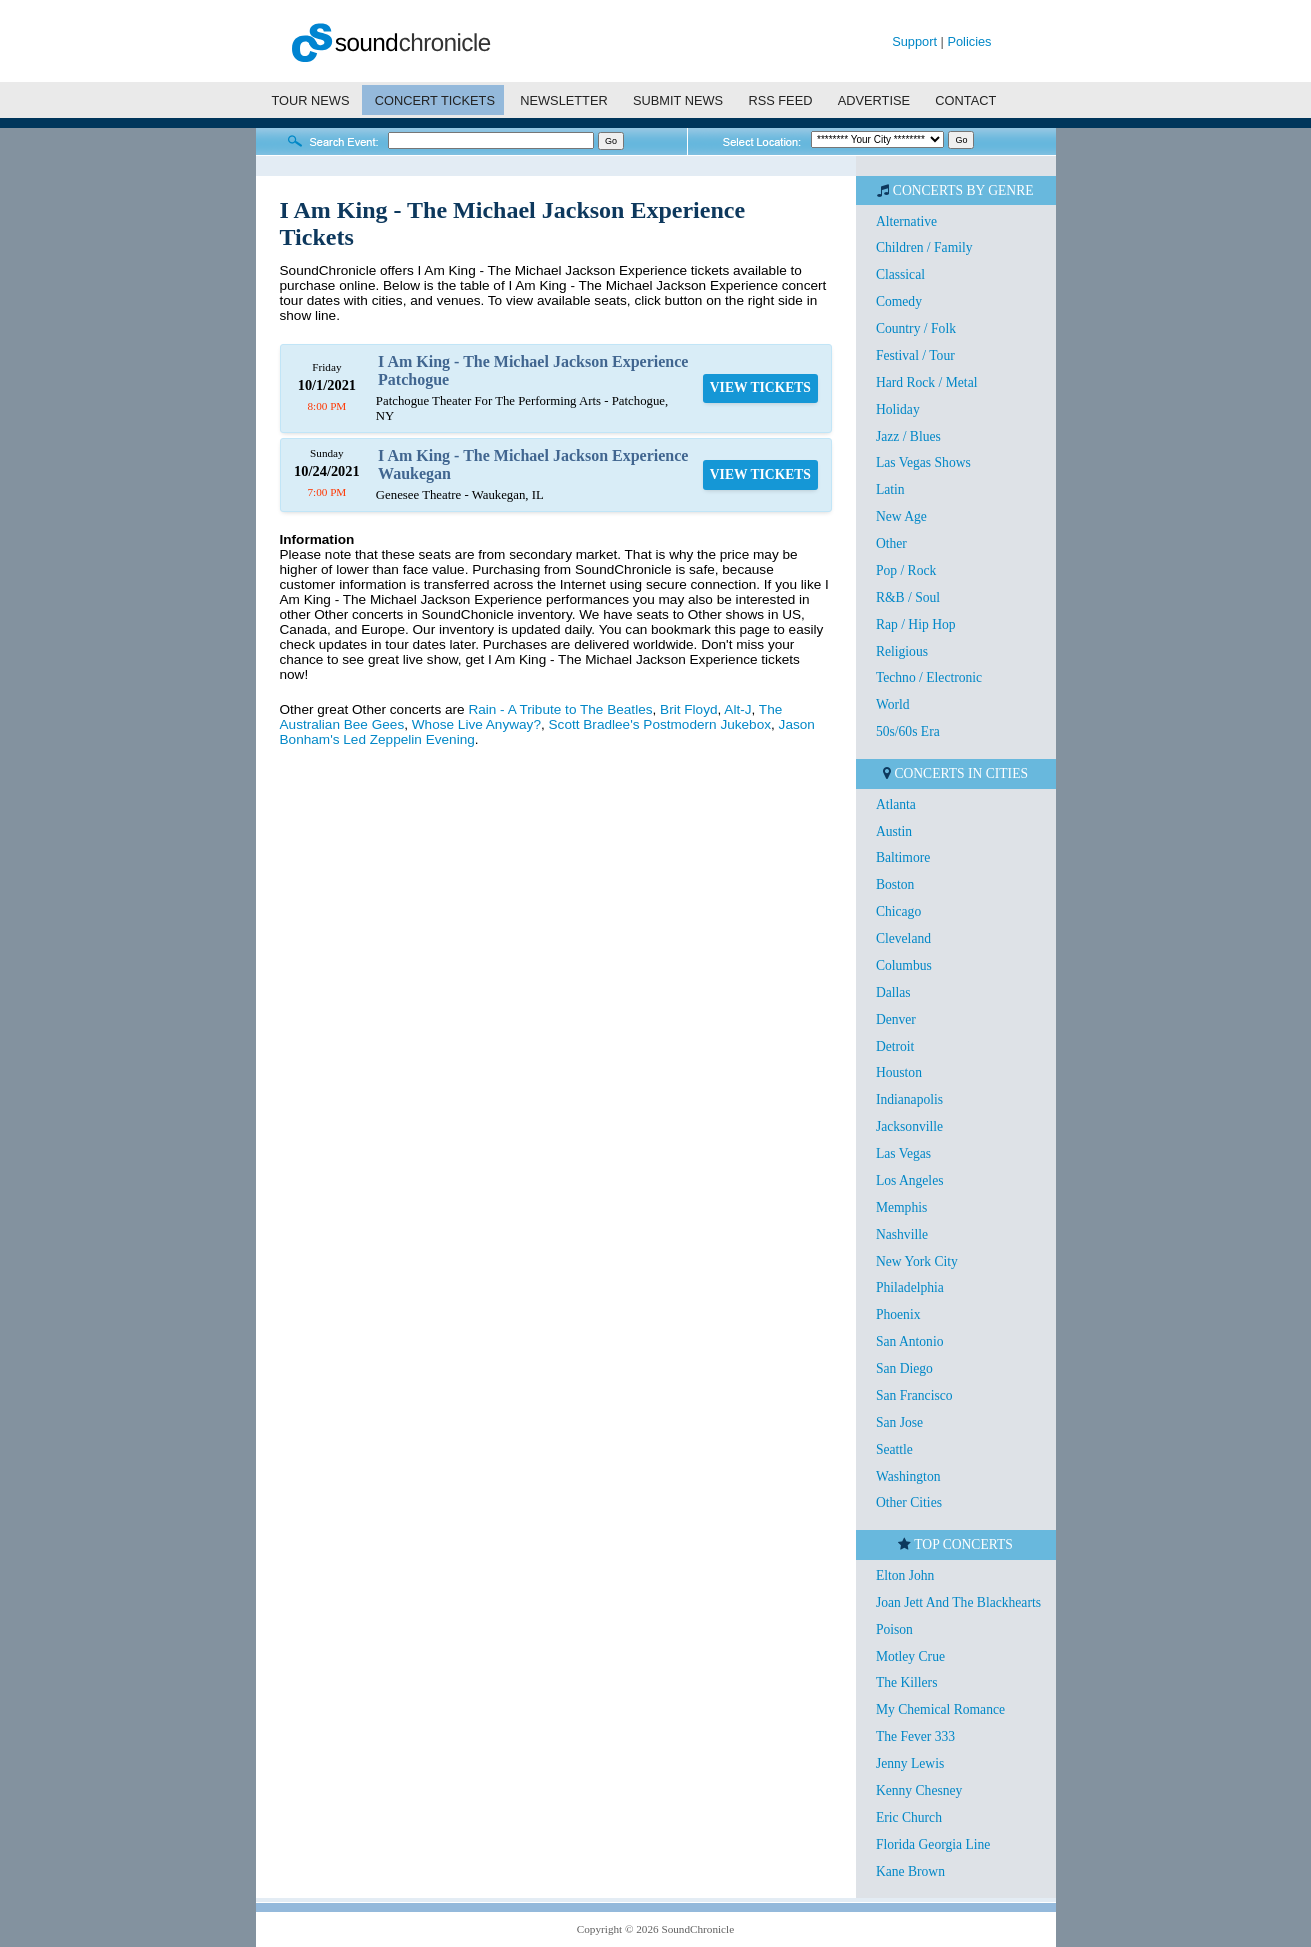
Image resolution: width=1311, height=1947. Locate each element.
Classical (900, 274)
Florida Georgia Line (933, 1844)
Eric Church (909, 1817)
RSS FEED (780, 100)
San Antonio (910, 1341)
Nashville (902, 1234)
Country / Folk (916, 328)
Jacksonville (909, 1126)
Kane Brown (910, 1871)
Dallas (893, 992)
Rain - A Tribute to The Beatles (560, 709)
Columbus (904, 965)
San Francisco (914, 1395)
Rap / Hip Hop (916, 624)
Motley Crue (910, 1656)
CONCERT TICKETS (435, 100)
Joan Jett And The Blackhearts (958, 1602)
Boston (895, 884)
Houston (899, 1072)
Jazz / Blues (908, 436)
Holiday (898, 409)
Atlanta (896, 804)
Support (914, 41)
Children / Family (924, 247)
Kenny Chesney (919, 1790)
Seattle (894, 1449)
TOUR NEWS (310, 100)
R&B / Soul (908, 597)
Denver (896, 1019)
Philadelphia (910, 1287)
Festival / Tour (915, 355)
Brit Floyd (688, 709)
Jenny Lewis (910, 1763)
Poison (894, 1629)
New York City (917, 1261)
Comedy (899, 301)
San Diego (904, 1368)
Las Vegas (903, 1153)
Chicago (898, 911)
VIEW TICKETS (760, 387)
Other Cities (909, 1502)
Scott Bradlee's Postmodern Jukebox (660, 724)
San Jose (899, 1422)
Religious (902, 651)
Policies (969, 41)
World (893, 704)
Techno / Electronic (929, 677)
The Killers (907, 1682)
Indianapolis (909, 1099)
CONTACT (965, 100)
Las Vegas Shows (923, 462)
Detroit (895, 1046)
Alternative (906, 221)
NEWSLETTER (563, 100)
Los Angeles (910, 1180)
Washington (908, 1476)
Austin (894, 831)
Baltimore (903, 857)
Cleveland (903, 938)
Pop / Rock (906, 570)
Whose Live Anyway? (476, 724)
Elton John (905, 1575)
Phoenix (898, 1314)
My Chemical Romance (940, 1709)
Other (891, 543)
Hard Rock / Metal (927, 382)
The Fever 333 (915, 1736)
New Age (901, 516)
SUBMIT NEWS (678, 100)
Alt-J (737, 709)
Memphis (901, 1207)
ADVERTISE (874, 100)
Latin (890, 489)
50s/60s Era (908, 731)
